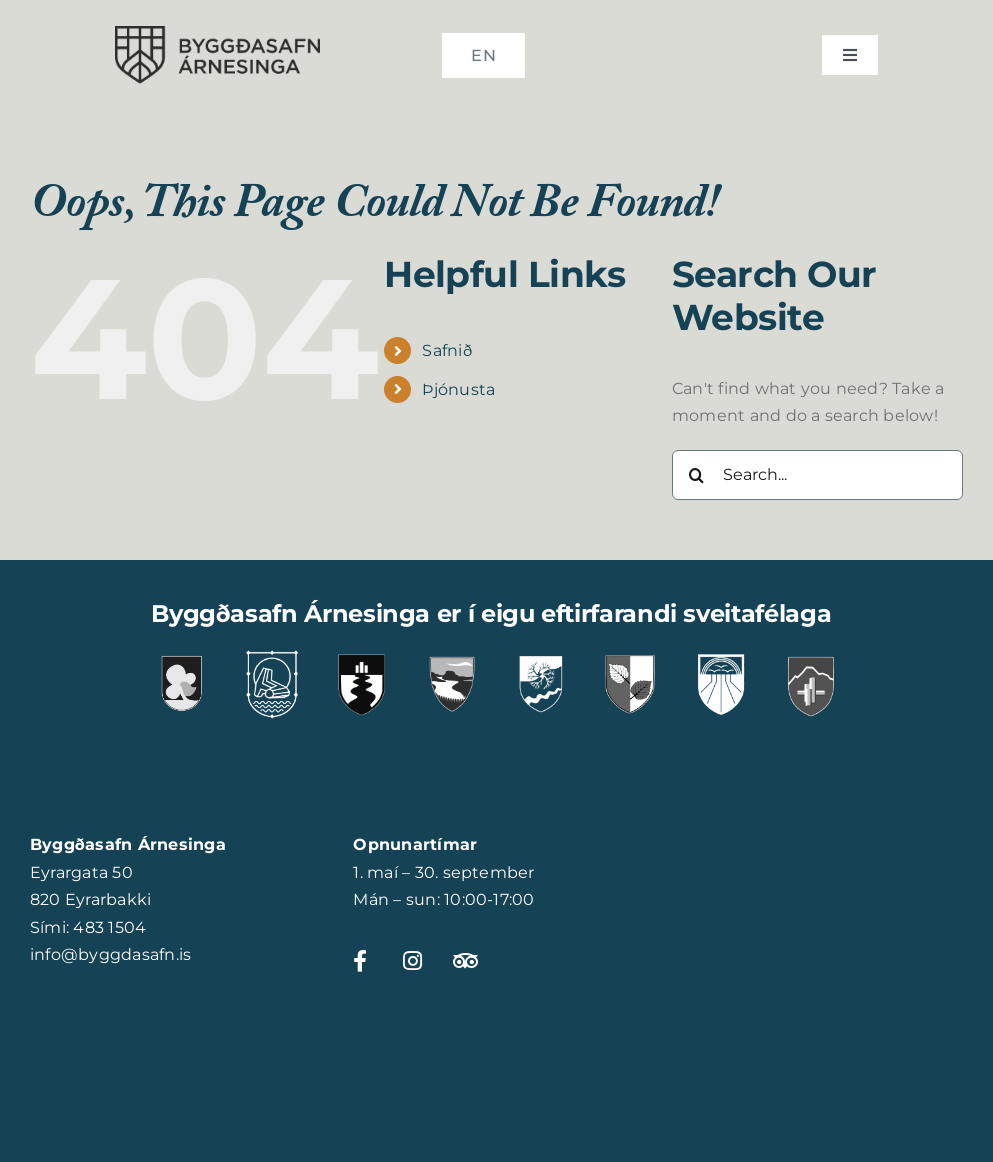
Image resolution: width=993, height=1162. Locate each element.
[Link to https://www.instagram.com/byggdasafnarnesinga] (417, 961)
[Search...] (817, 475)
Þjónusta (458, 389)
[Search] (697, 475)
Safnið (446, 350)
